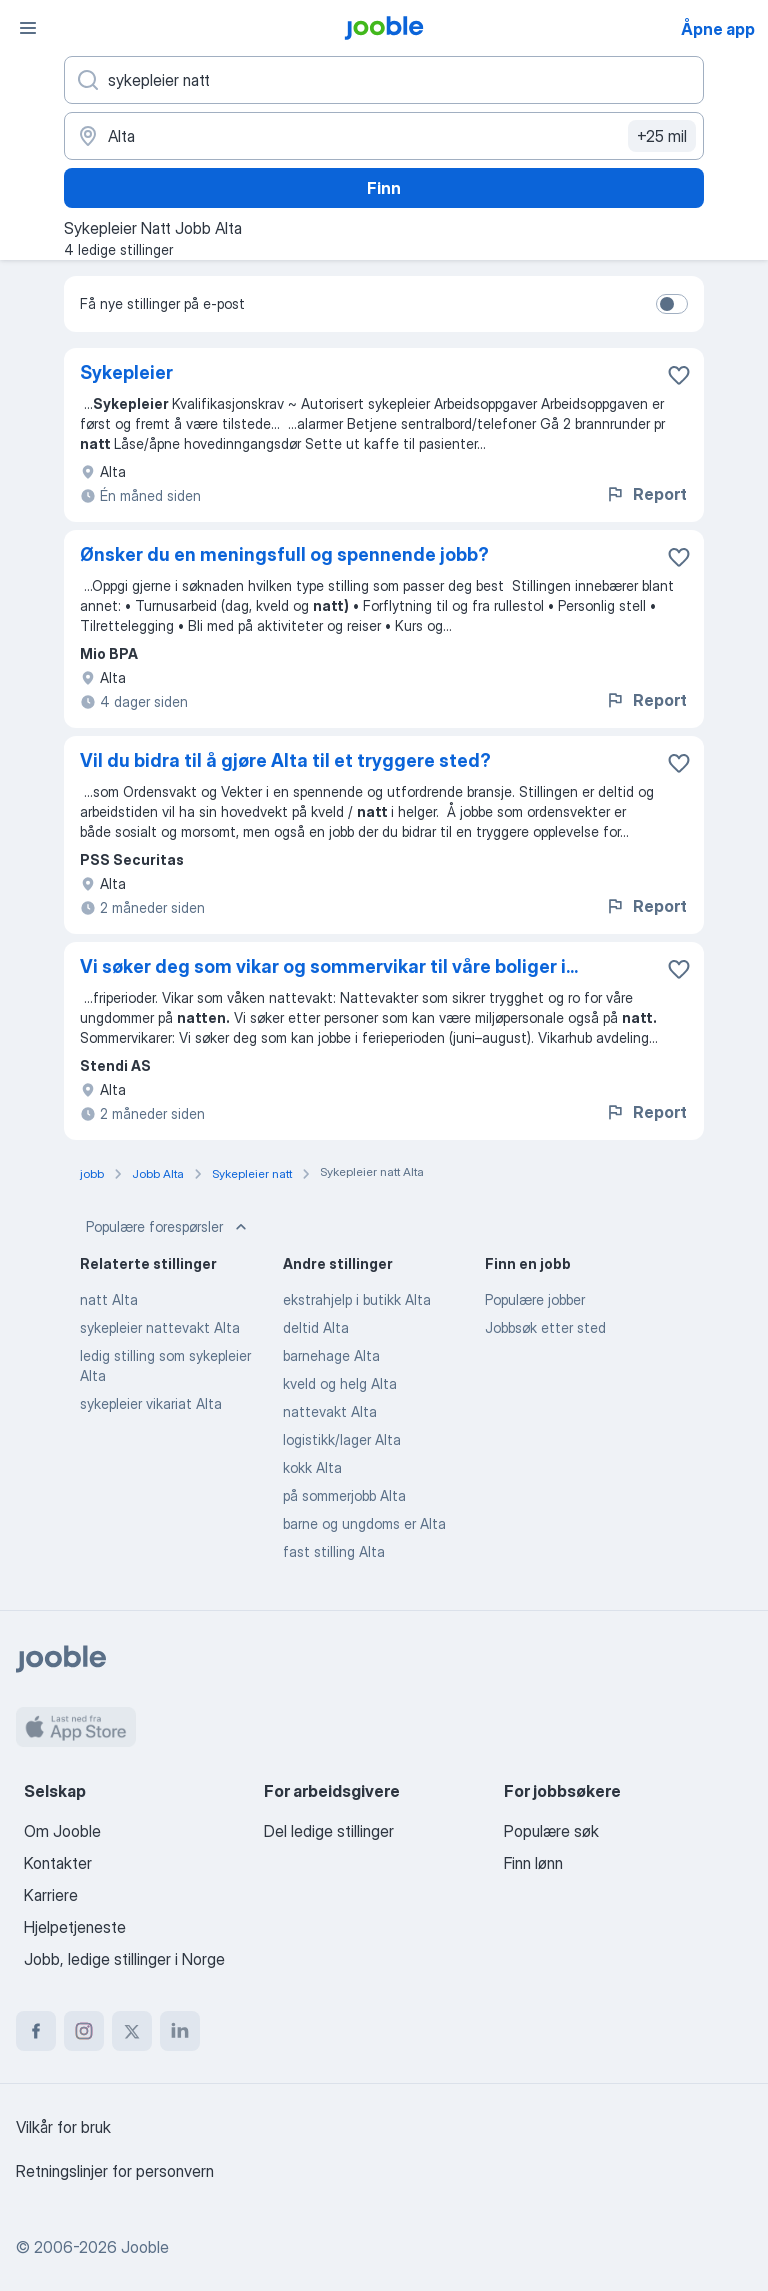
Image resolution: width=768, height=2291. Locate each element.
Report (646, 494)
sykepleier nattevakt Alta (160, 1327)
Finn (384, 188)
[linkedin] (180, 2031)
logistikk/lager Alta (342, 1439)
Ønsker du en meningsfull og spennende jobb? (284, 554)
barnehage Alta (331, 1355)
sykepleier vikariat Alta (151, 1403)
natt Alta (109, 1299)
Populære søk (551, 1831)
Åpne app (718, 29)
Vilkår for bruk (63, 2127)
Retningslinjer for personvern (115, 2171)
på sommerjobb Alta (344, 1495)
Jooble (145, 2247)
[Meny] (28, 28)
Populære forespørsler (168, 1227)
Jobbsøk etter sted (545, 1327)
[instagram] (84, 2031)
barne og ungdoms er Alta (364, 1523)
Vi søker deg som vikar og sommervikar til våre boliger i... (329, 966)
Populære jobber (535, 1299)
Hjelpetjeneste (75, 1927)
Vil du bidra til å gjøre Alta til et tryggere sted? (285, 760)
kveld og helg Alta (340, 1383)
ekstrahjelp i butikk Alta (357, 1299)
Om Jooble (62, 1831)
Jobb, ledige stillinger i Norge (124, 1959)
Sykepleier (126, 372)
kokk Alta (312, 1467)
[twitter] (132, 2031)
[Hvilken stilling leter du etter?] (384, 80)
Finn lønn (533, 1863)
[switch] (672, 304)
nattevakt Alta (330, 1411)
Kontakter (58, 1863)
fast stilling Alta (334, 1551)
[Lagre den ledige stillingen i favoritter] (679, 375)
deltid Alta (316, 1327)
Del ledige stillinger (329, 1831)
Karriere (51, 1895)
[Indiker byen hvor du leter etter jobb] (384, 136)
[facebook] (36, 2031)
